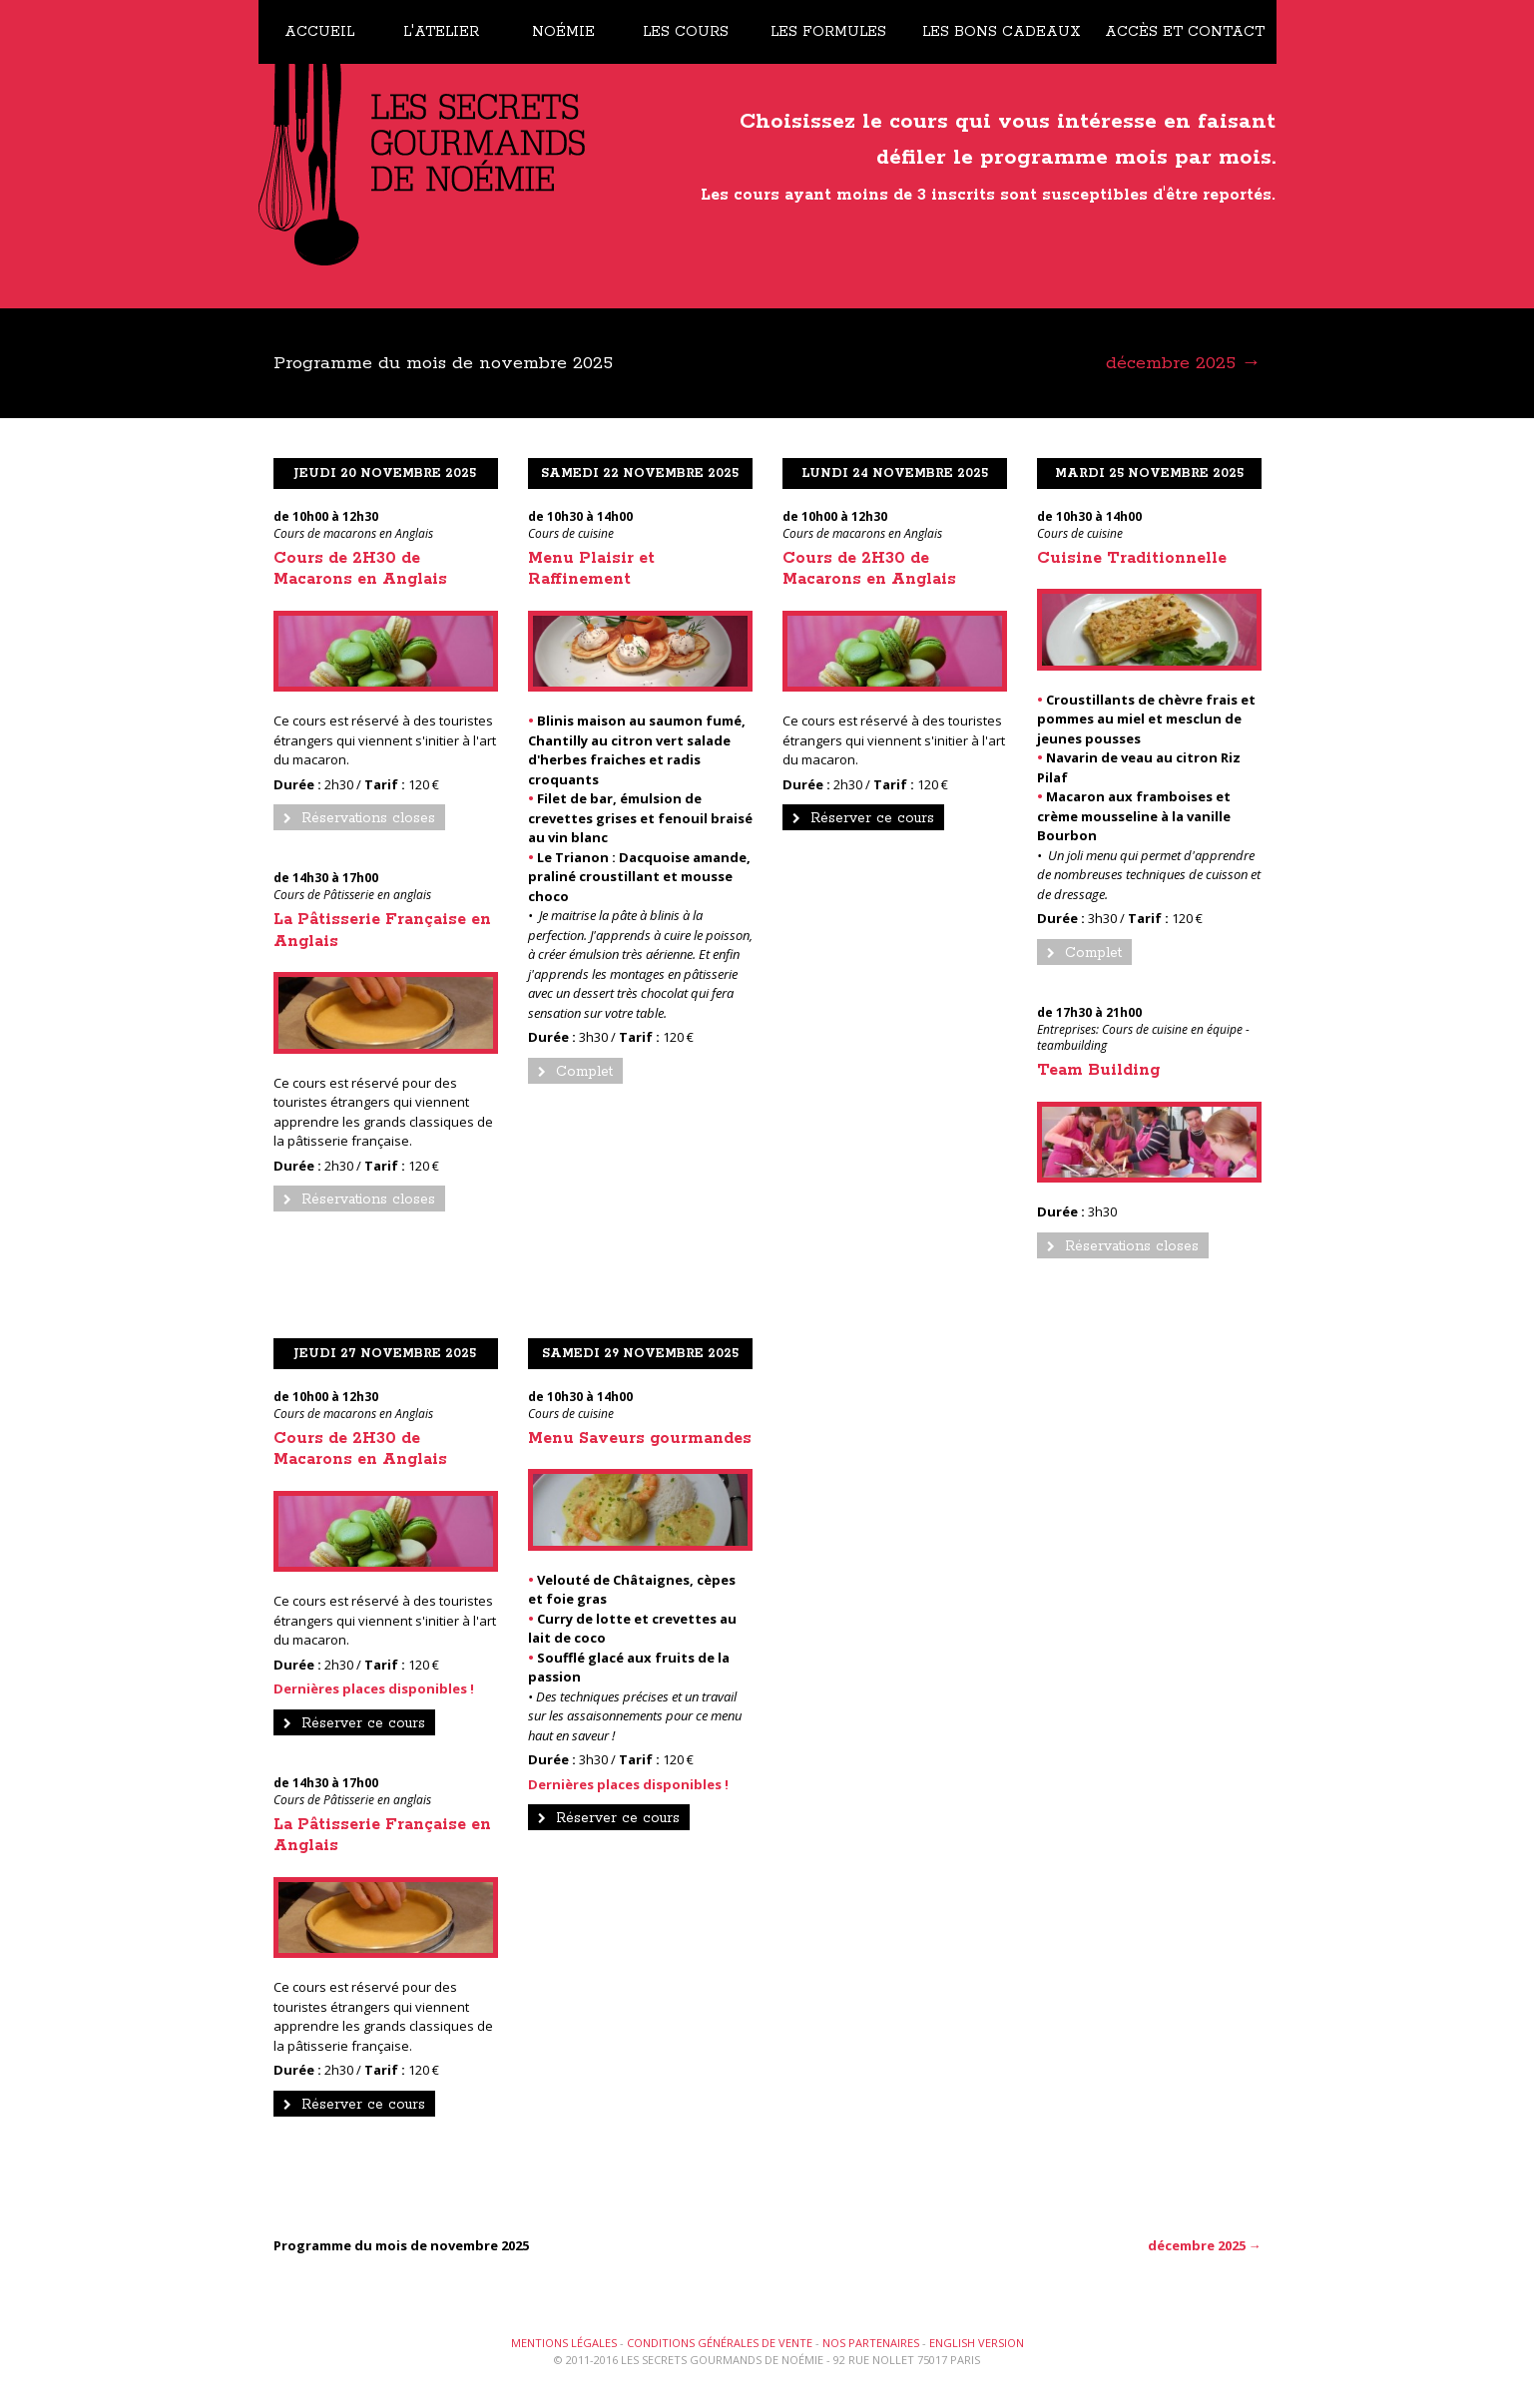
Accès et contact (1185, 32)
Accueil (319, 32)
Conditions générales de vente (719, 2342)
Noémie (563, 32)
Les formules (828, 32)
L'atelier (441, 32)
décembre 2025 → (1184, 363)
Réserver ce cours (863, 818)
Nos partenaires (870, 2342)
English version (976, 2342)
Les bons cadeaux (1001, 32)
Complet (575, 1072)
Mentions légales (564, 2342)
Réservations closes (359, 818)
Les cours (686, 32)
